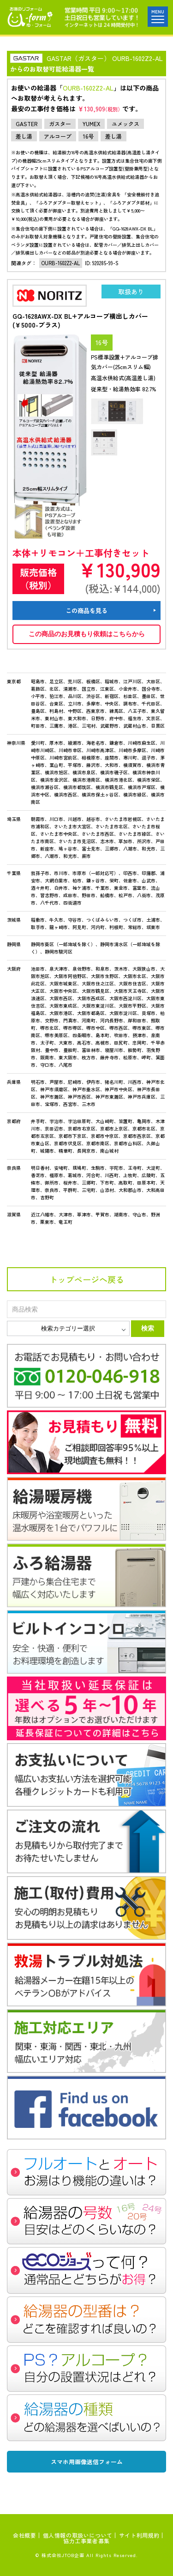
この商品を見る (86, 610)
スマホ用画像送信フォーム (87, 2461)
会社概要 (24, 2535)
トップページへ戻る (86, 1279)
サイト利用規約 (139, 2535)
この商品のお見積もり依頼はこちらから (87, 634)
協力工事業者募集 (86, 2541)
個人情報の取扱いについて (78, 2535)
